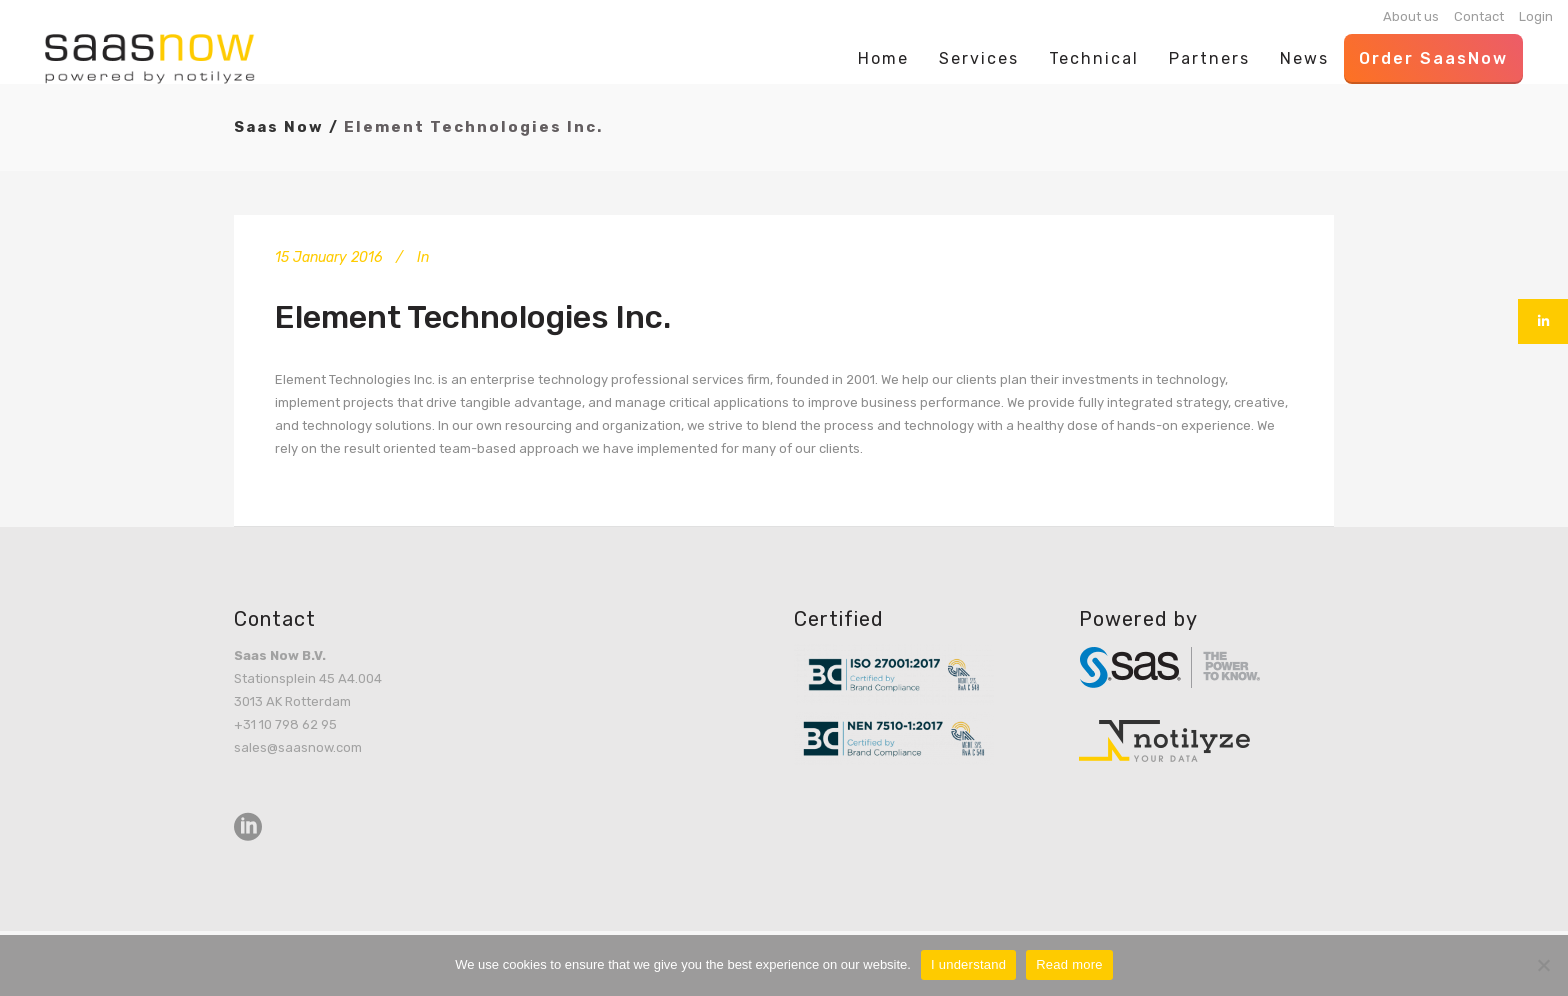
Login (1536, 16)
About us (1411, 16)
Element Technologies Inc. (473, 317)
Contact (1479, 16)
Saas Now (279, 127)
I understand (968, 964)
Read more (1069, 964)
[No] (1543, 965)
